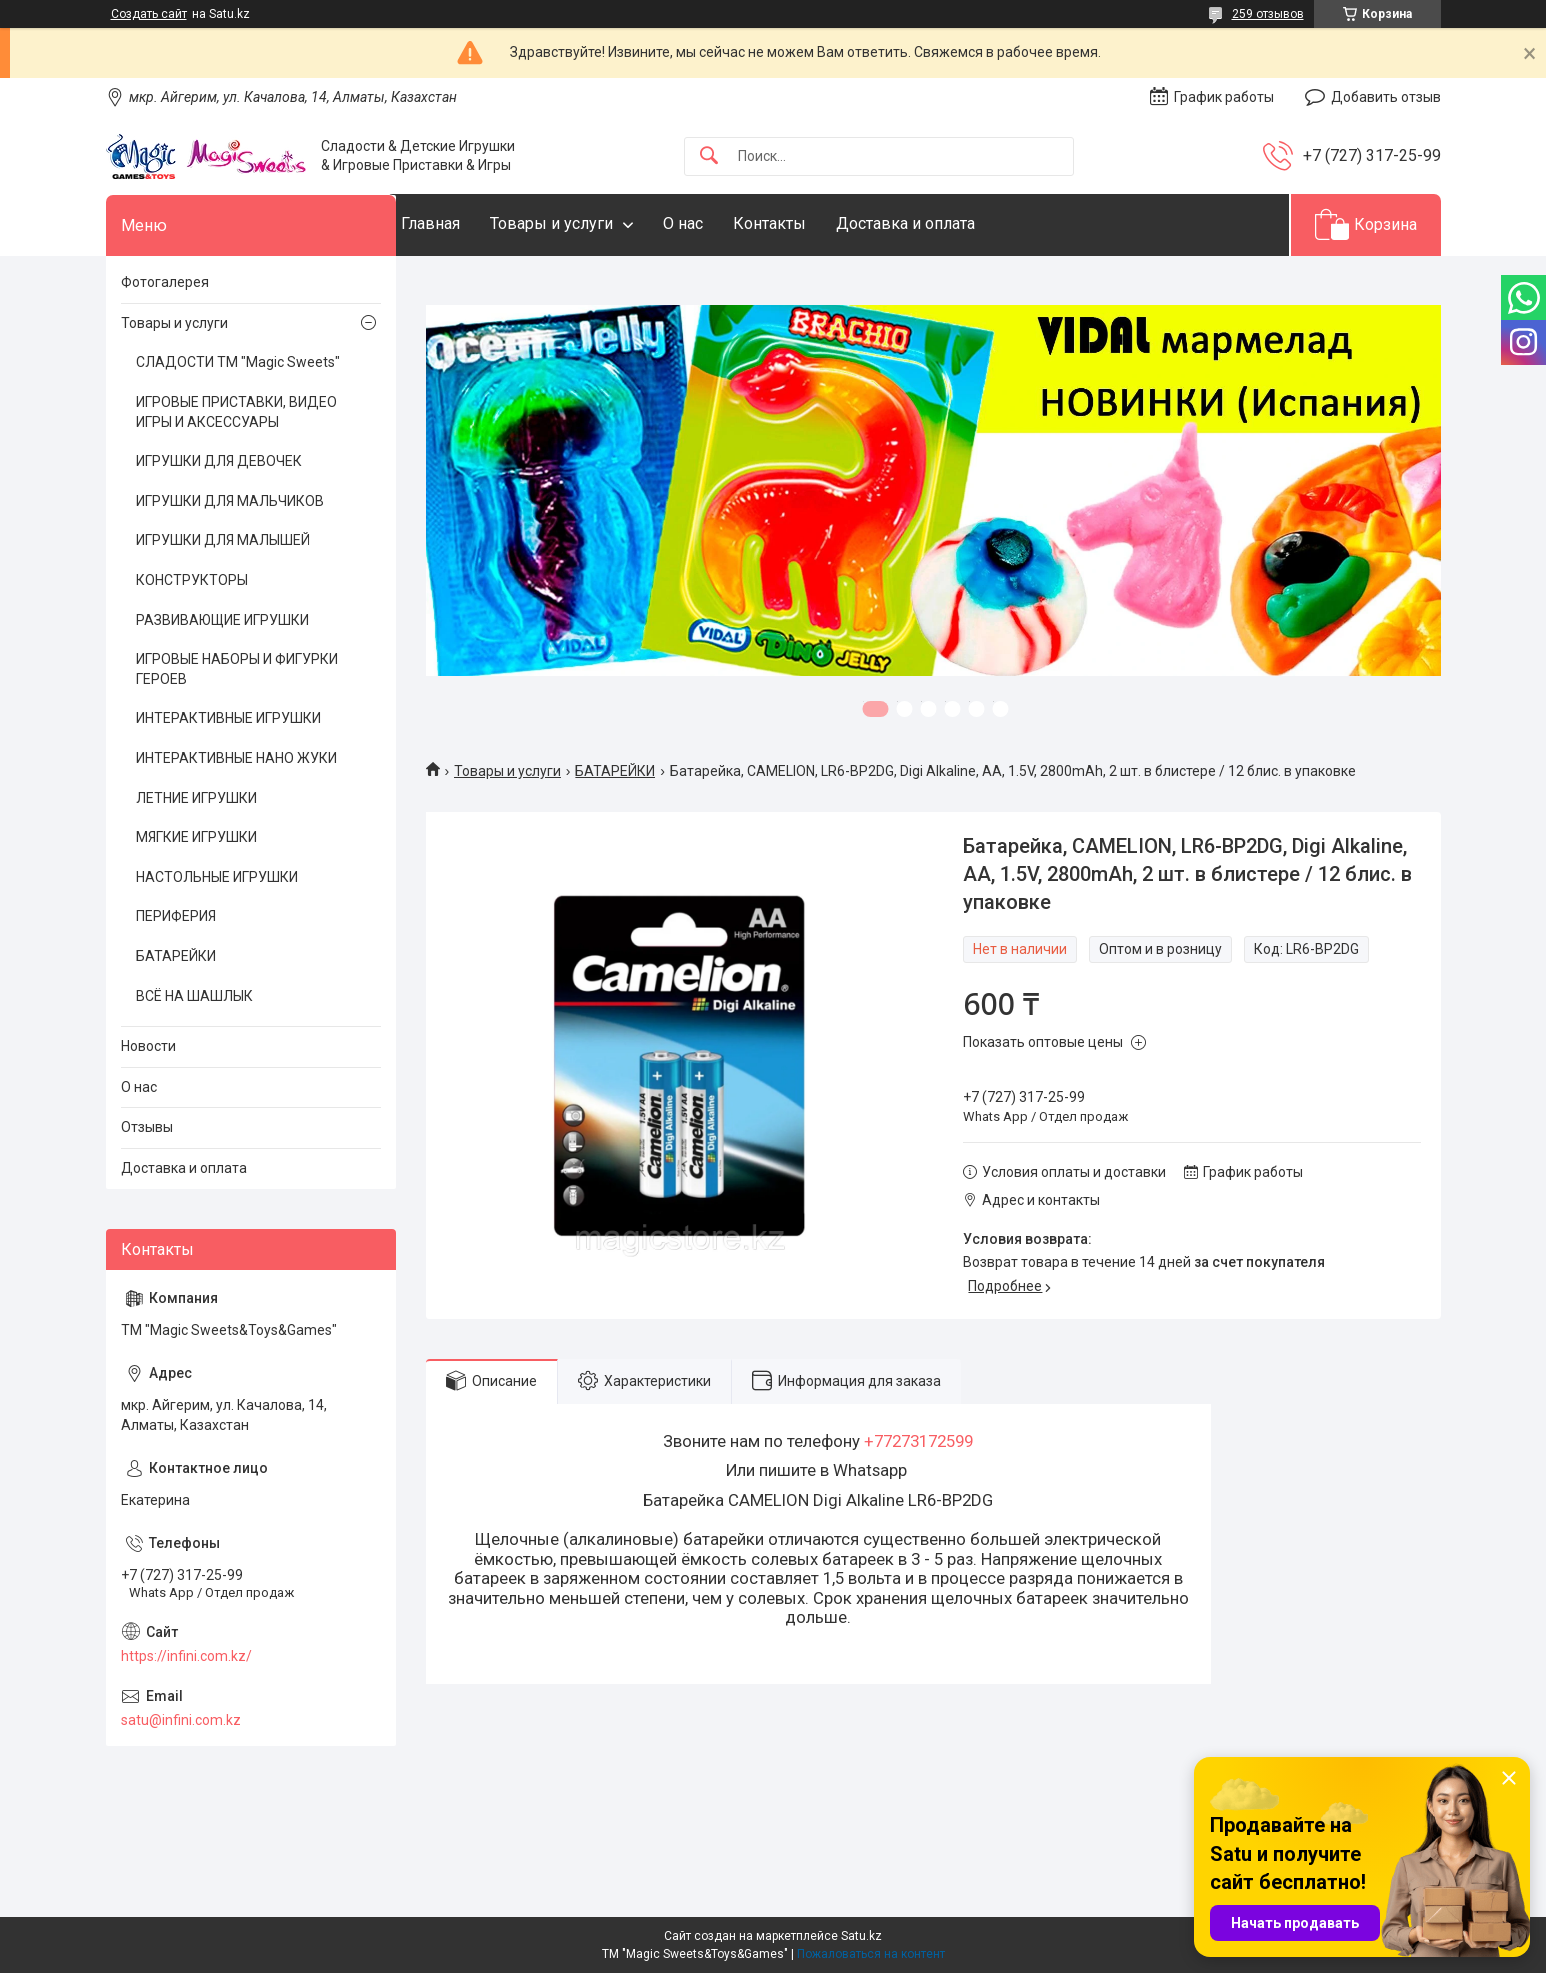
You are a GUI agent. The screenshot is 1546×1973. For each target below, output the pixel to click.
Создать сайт (149, 14)
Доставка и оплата (945, 223)
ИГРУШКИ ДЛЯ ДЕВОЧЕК (219, 461)
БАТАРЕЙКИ (615, 771)
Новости (148, 1046)
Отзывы (147, 1127)
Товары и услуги (591, 223)
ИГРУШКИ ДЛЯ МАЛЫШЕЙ (223, 540)
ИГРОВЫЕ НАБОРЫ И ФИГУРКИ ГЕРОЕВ (237, 669)
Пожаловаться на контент (871, 1954)
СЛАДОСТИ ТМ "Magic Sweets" (238, 362)
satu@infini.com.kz (181, 1720)
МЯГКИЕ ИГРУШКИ (196, 837)
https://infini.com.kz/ (186, 1656)
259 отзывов (1268, 14)
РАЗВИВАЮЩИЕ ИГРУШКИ (222, 620)
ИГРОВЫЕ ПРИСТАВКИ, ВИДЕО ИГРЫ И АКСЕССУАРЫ (236, 412)
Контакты (809, 223)
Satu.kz (861, 1936)
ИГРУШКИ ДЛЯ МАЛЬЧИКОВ (230, 501)
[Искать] (709, 156)
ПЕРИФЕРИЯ (176, 916)
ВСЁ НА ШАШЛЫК (194, 996)
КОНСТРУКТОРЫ (192, 580)
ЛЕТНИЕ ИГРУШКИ (196, 798)
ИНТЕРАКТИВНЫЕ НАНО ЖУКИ (236, 758)
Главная (470, 223)
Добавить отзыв (1386, 97)
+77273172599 (918, 1441)
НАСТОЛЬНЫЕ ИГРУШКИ (217, 877)
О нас (723, 223)
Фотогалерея (165, 282)
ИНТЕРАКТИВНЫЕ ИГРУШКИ (228, 718)
